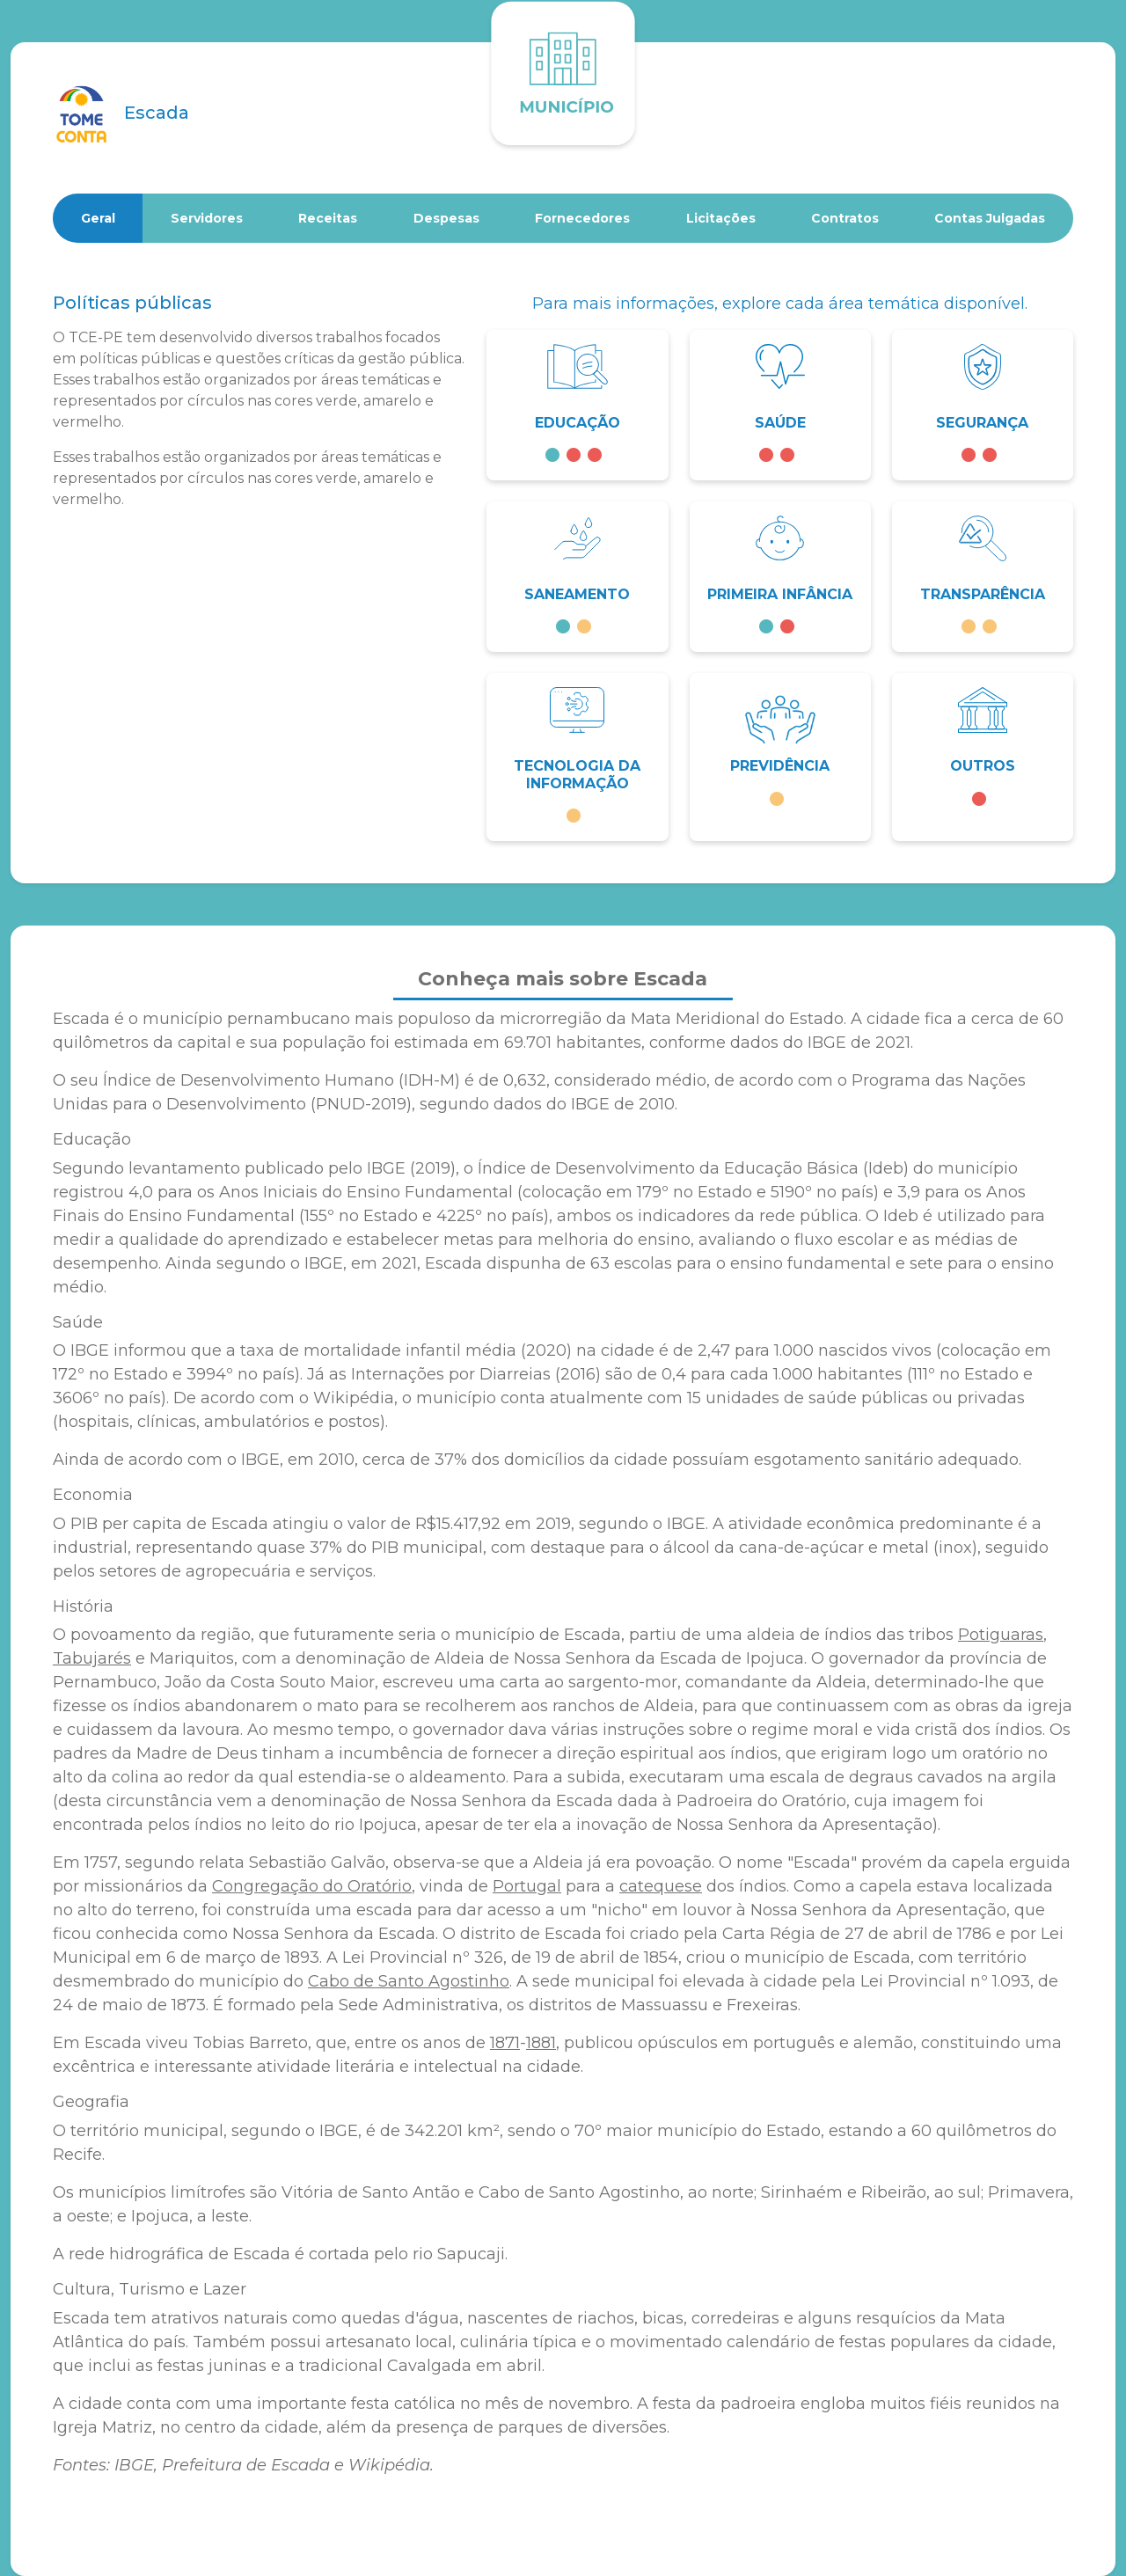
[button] (577, 405)
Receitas (327, 218)
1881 (541, 2043)
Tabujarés (92, 1658)
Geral (98, 218)
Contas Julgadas (989, 218)
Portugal (527, 1886)
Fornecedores (582, 218)
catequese (660, 1886)
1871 (505, 2043)
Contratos (845, 218)
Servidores (207, 218)
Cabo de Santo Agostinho (408, 1981)
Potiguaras (1000, 1634)
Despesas (446, 218)
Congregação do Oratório (312, 1886)
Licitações (721, 218)
